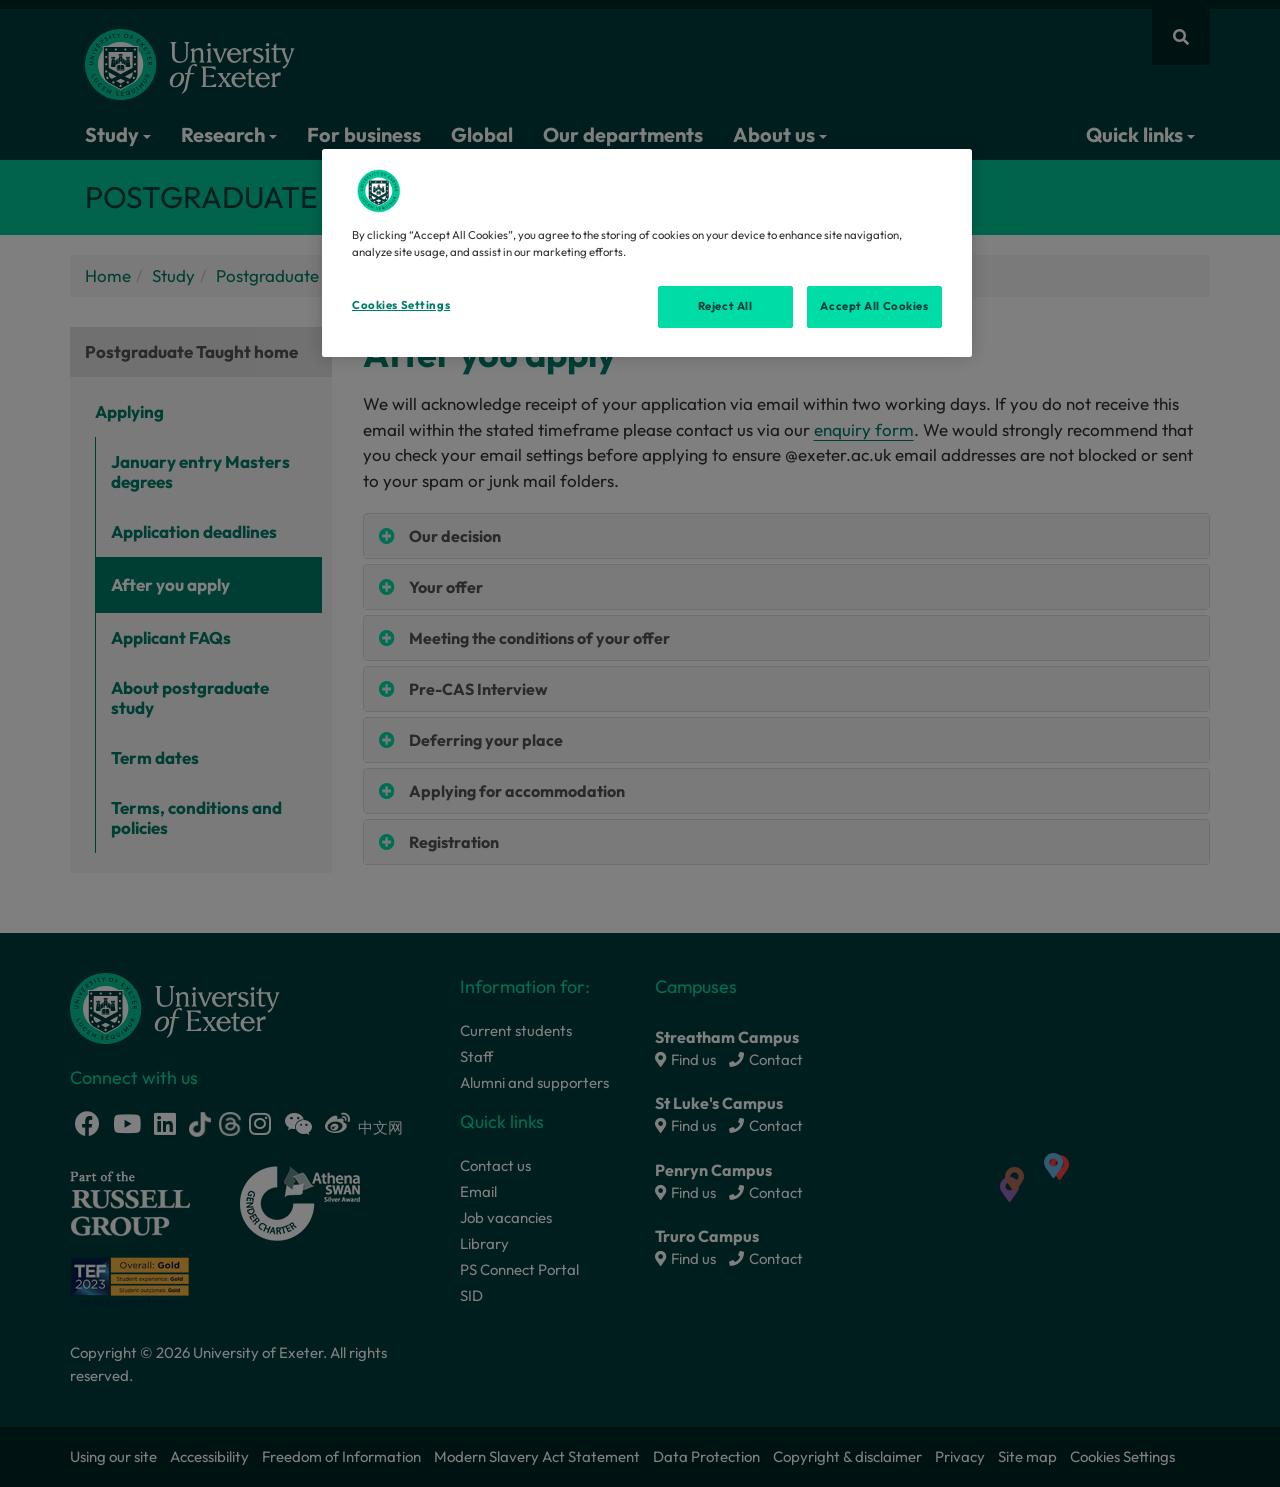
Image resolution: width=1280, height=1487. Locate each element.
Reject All (725, 306)
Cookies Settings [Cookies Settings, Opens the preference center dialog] (401, 305)
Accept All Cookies (874, 306)
